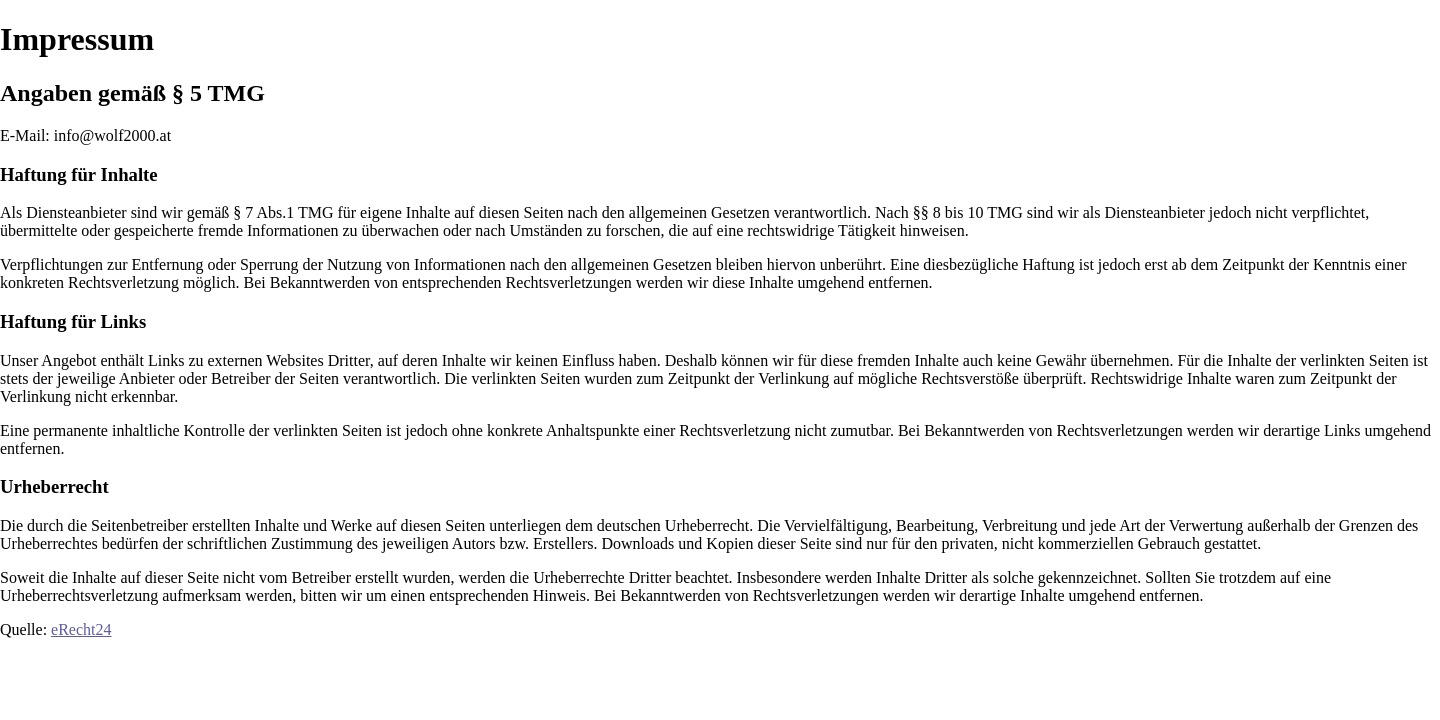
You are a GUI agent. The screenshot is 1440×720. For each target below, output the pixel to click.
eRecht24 (81, 629)
